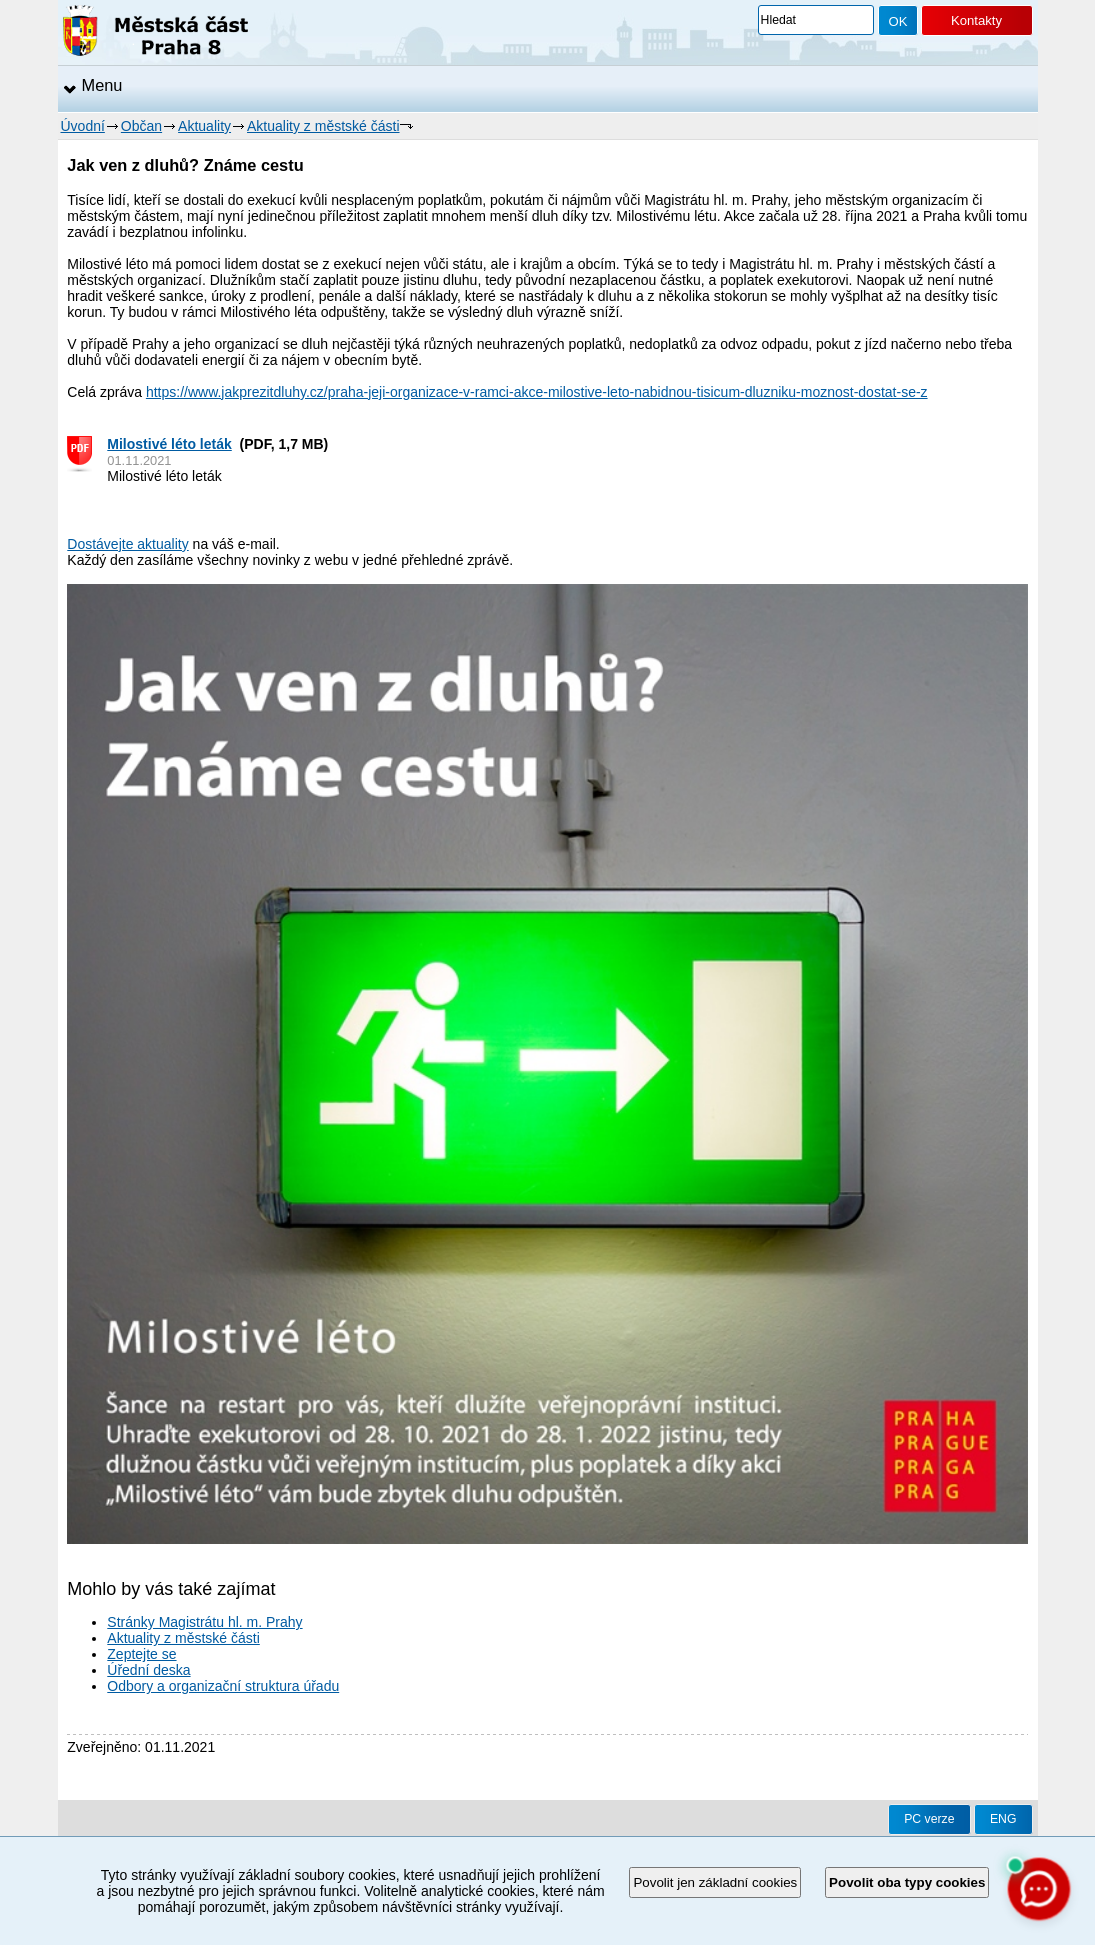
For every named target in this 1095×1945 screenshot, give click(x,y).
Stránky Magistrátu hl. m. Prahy (204, 1622)
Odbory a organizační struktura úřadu (223, 1686)
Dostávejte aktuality (127, 544)
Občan (141, 126)
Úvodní (83, 126)
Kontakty (976, 20)
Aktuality (204, 126)
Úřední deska (148, 1670)
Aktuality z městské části (323, 126)
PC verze (929, 1819)
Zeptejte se (141, 1654)
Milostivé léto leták (169, 444)
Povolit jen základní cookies (715, 1882)
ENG (1003, 1819)
